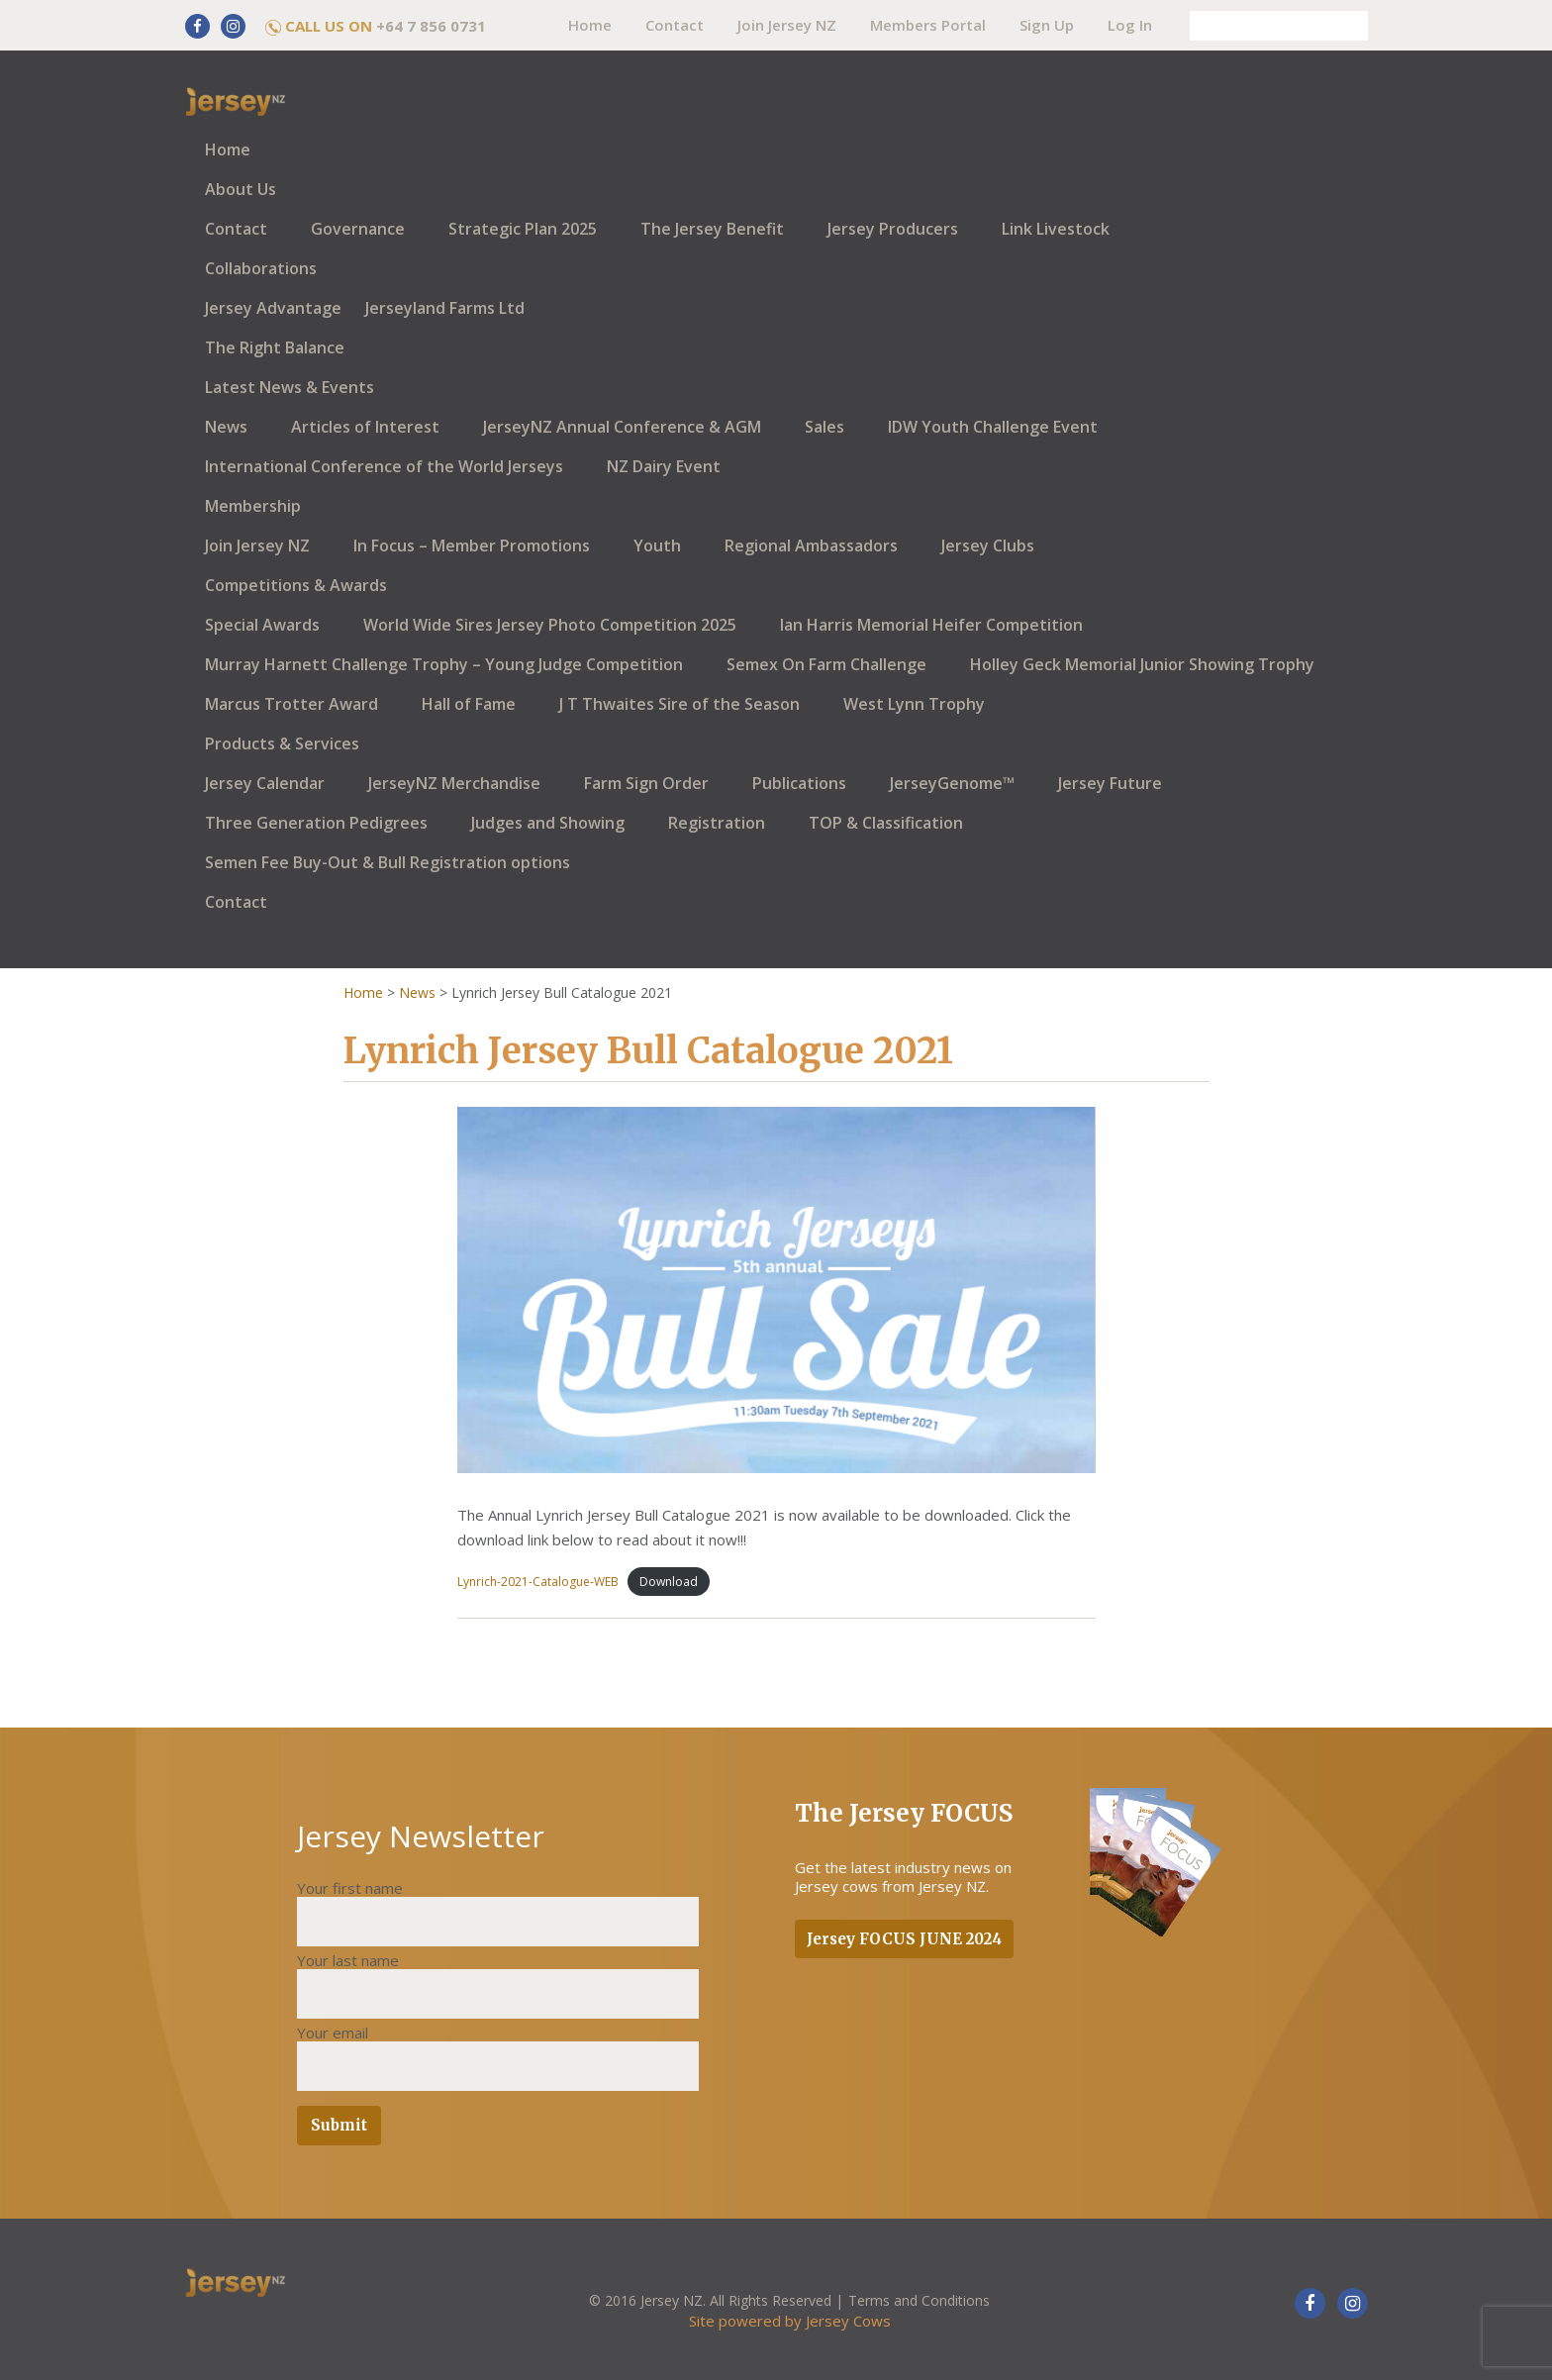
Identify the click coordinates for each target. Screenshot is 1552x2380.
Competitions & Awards (296, 585)
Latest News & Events (289, 387)
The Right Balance (274, 347)
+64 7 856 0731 (431, 26)
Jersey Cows (848, 2320)
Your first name (350, 1888)
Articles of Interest (365, 427)
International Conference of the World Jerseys (384, 466)
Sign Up (1046, 25)
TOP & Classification (886, 823)
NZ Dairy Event (664, 466)
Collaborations (261, 268)
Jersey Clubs (987, 545)
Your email (332, 2032)
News (226, 427)
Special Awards (262, 625)
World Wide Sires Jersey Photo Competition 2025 (549, 625)
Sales (824, 427)
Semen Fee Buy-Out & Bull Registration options (387, 862)
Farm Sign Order (646, 783)
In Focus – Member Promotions (471, 545)
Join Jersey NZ (786, 25)
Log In (1130, 25)
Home (590, 25)
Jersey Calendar (265, 783)
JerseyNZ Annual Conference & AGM (622, 427)
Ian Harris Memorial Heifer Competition (931, 625)
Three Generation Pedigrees (316, 823)
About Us (240, 189)
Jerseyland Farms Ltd (445, 308)
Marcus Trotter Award (291, 704)
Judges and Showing (548, 823)
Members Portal (928, 25)
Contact (674, 25)
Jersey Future (1110, 783)
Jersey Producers (892, 229)
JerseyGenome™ (952, 783)
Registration (716, 823)
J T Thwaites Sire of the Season (679, 704)
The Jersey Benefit (712, 229)
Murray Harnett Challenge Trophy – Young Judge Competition (444, 664)
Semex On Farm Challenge (826, 664)
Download (668, 1581)
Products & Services (282, 743)
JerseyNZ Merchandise (454, 783)
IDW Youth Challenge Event (993, 427)
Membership (253, 506)
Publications (799, 783)
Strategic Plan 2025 (522, 229)
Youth (657, 545)
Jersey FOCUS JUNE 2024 (904, 1939)
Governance (358, 229)
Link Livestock (1056, 229)
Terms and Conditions (919, 2300)
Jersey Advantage (273, 308)
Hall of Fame (469, 704)
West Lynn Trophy (914, 704)
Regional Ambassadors (811, 545)
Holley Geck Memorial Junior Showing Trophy (1142, 664)
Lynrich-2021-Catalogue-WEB (538, 1581)
